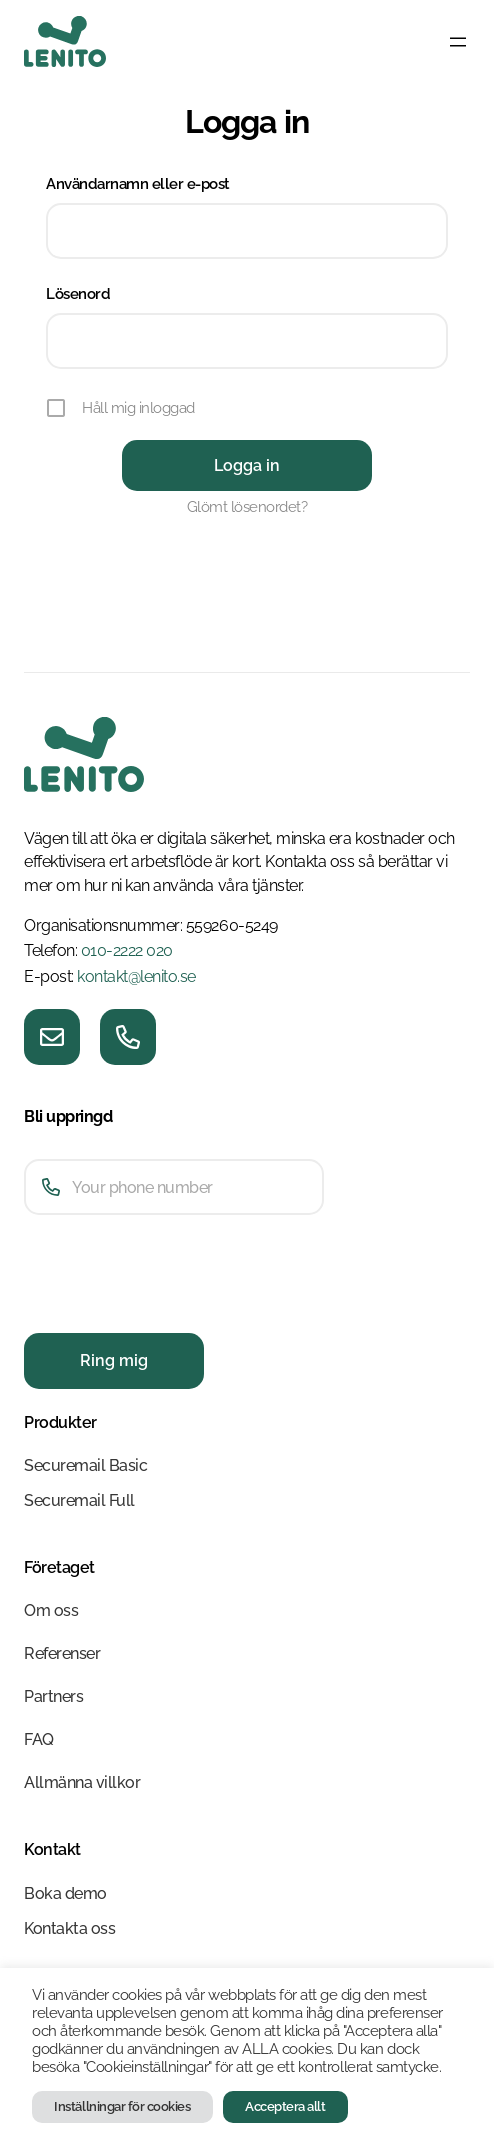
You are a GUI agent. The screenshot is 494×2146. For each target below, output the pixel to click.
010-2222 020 (127, 950)
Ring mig (114, 1360)
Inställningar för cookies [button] (122, 2106)
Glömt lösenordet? (247, 507)
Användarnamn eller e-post (138, 184)
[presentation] (176, 1310)
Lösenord (78, 294)
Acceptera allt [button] (285, 2106)
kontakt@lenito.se (136, 976)
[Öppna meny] (458, 42)
